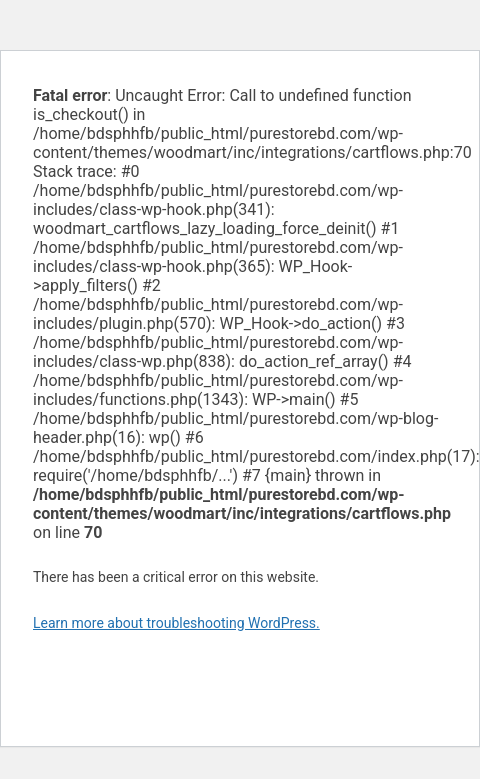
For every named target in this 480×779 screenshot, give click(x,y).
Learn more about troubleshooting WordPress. (176, 623)
